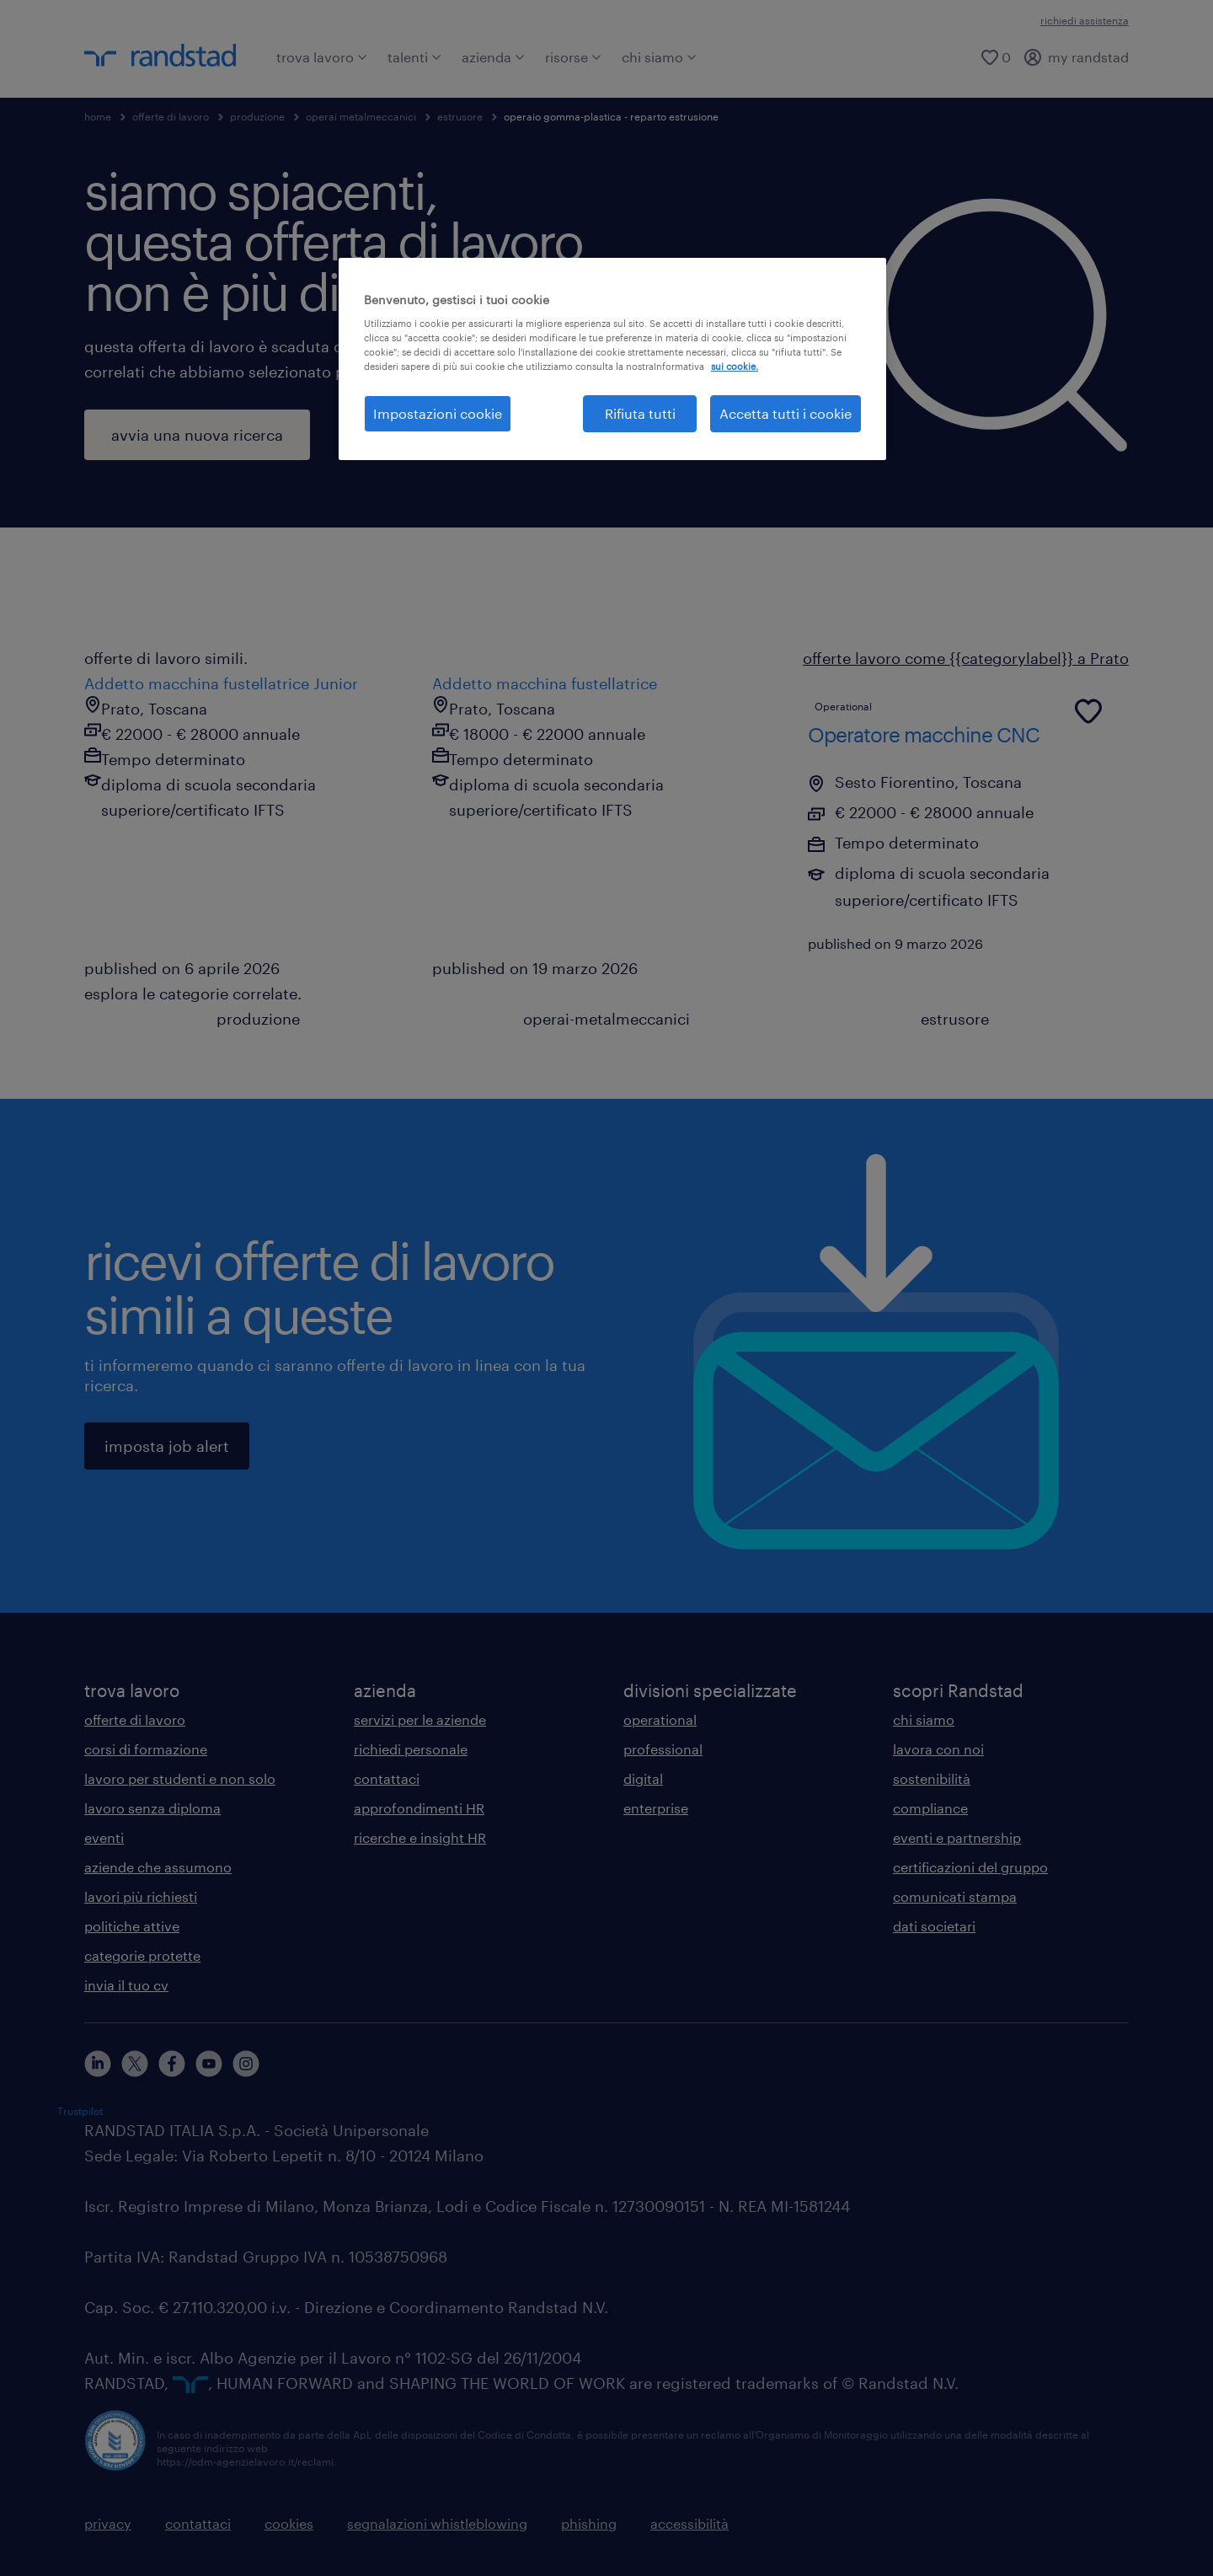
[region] (612, 359)
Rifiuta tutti (640, 413)
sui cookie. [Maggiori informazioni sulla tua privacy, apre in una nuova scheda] (734, 366)
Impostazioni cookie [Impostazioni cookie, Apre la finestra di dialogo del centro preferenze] (437, 413)
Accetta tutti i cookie (785, 413)
